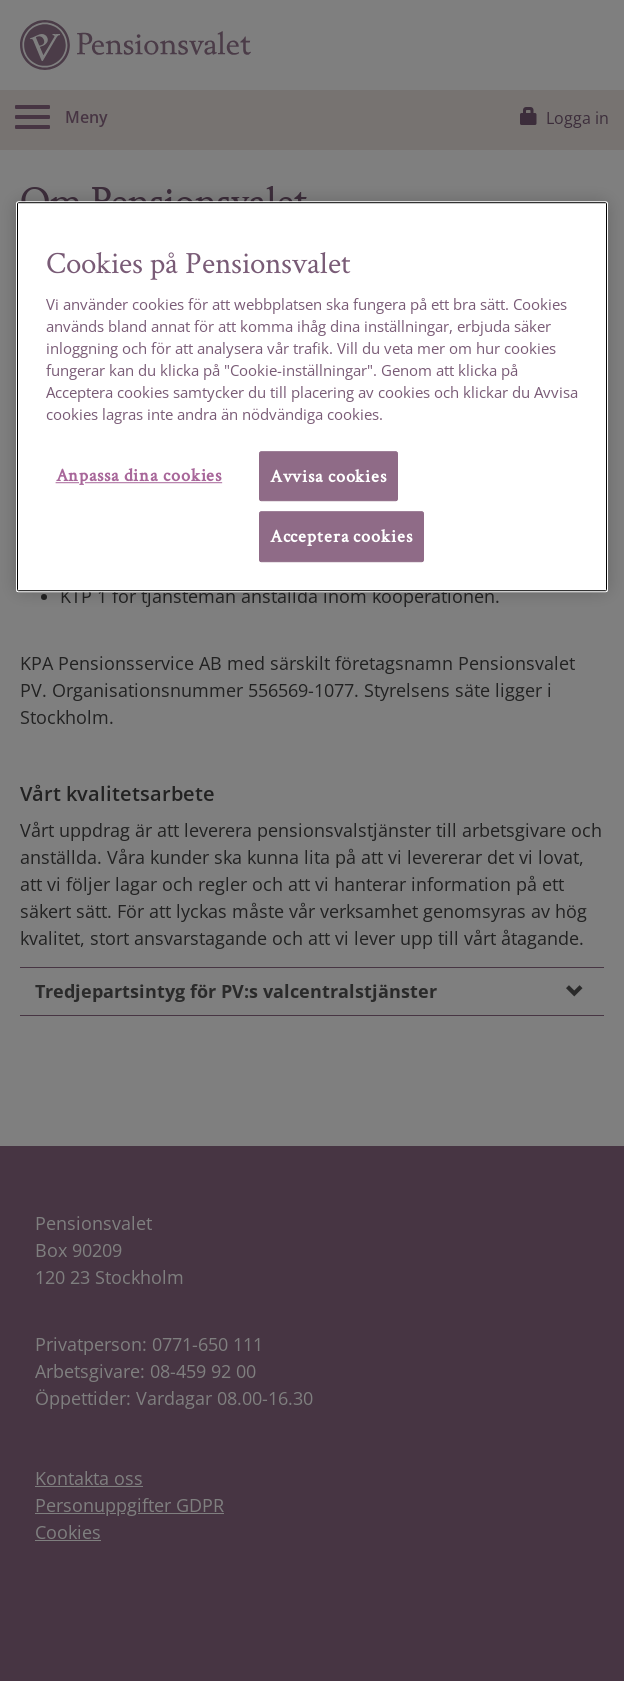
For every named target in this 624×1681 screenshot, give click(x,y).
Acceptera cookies (341, 535)
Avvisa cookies (328, 475)
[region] (312, 396)
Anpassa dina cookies (139, 474)
